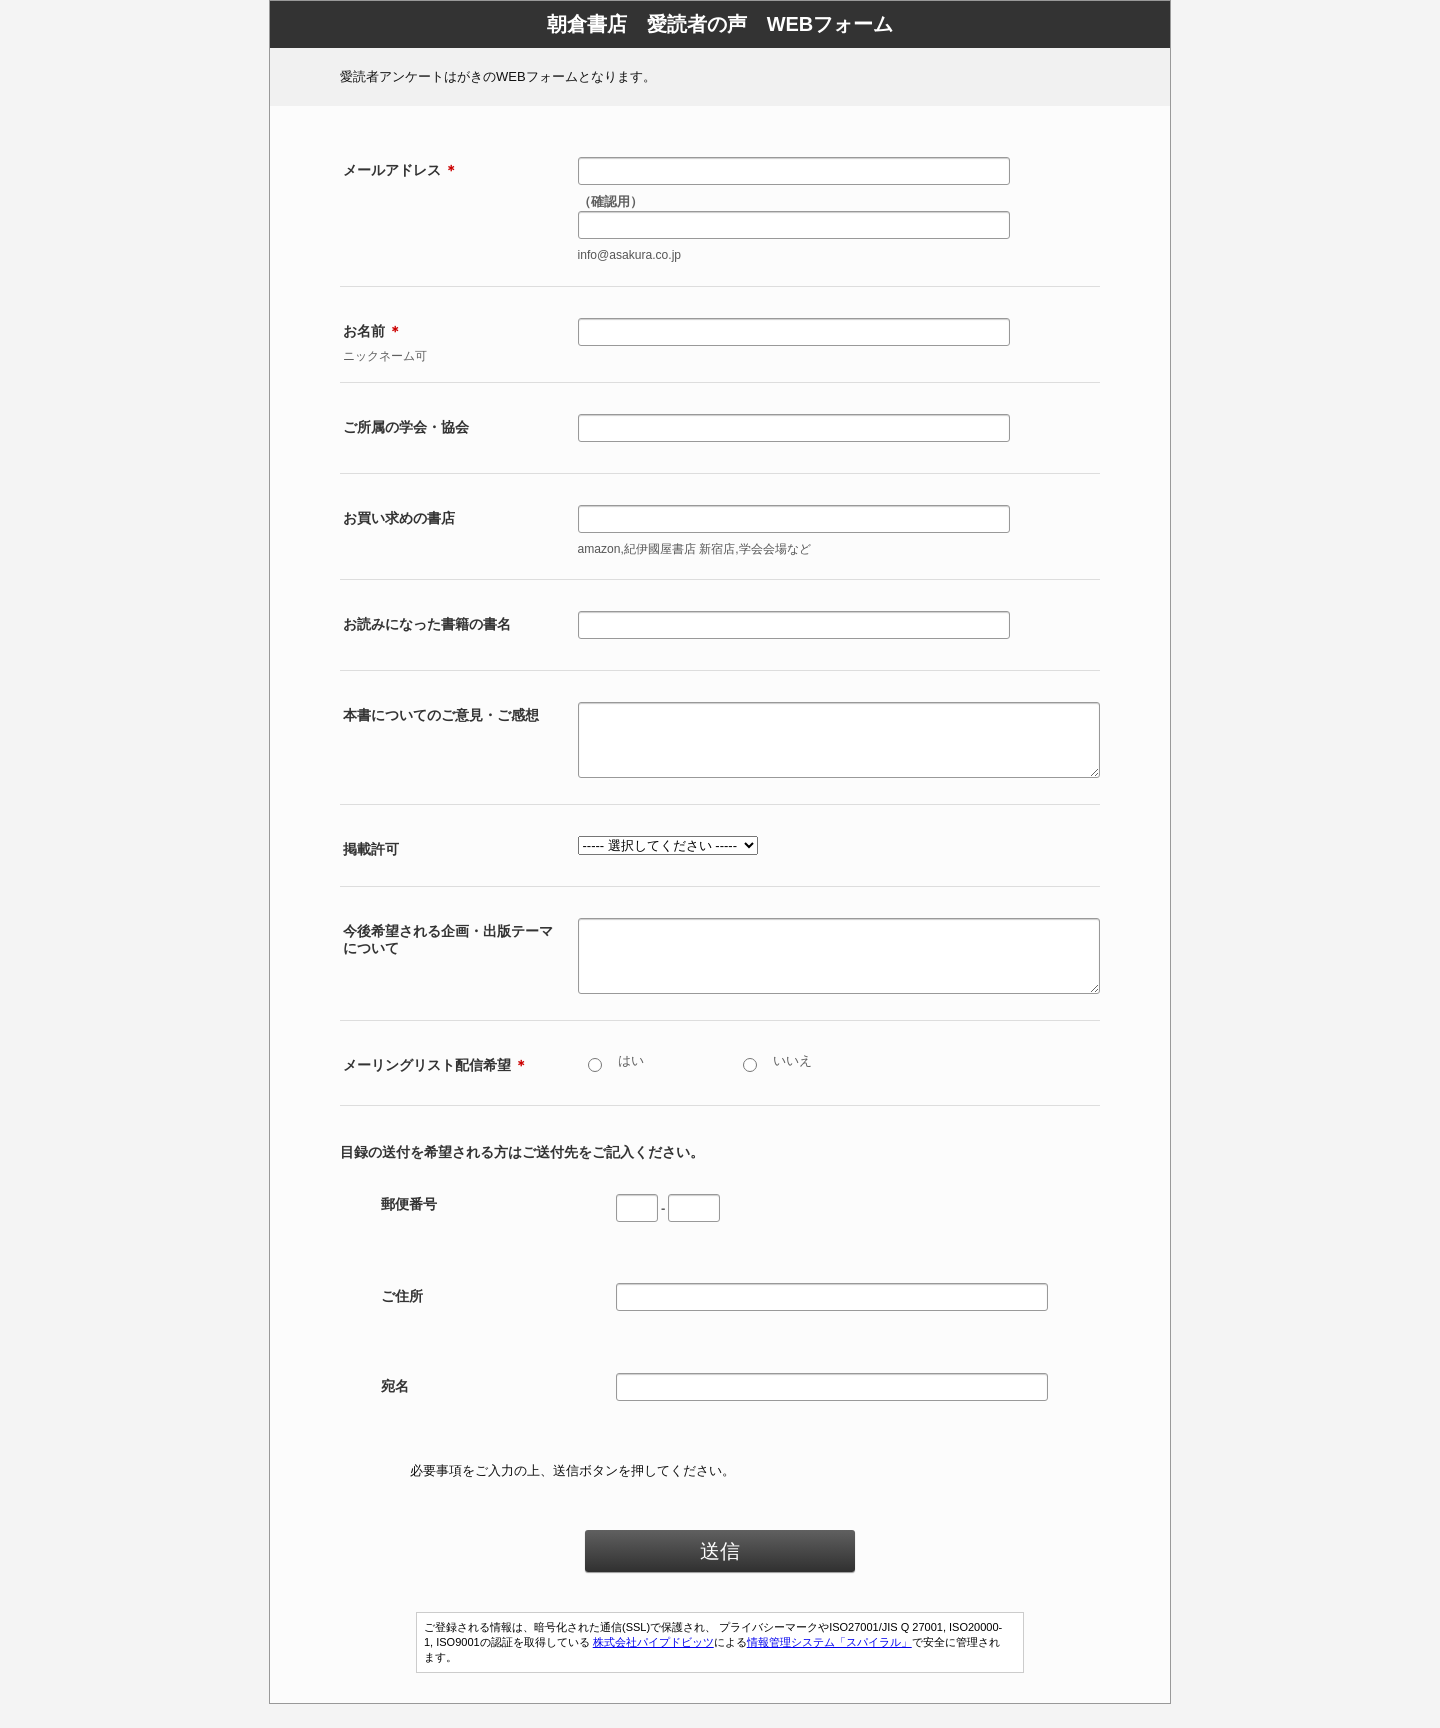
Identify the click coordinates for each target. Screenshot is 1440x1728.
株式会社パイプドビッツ (653, 1666)
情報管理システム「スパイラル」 (829, 1666)
